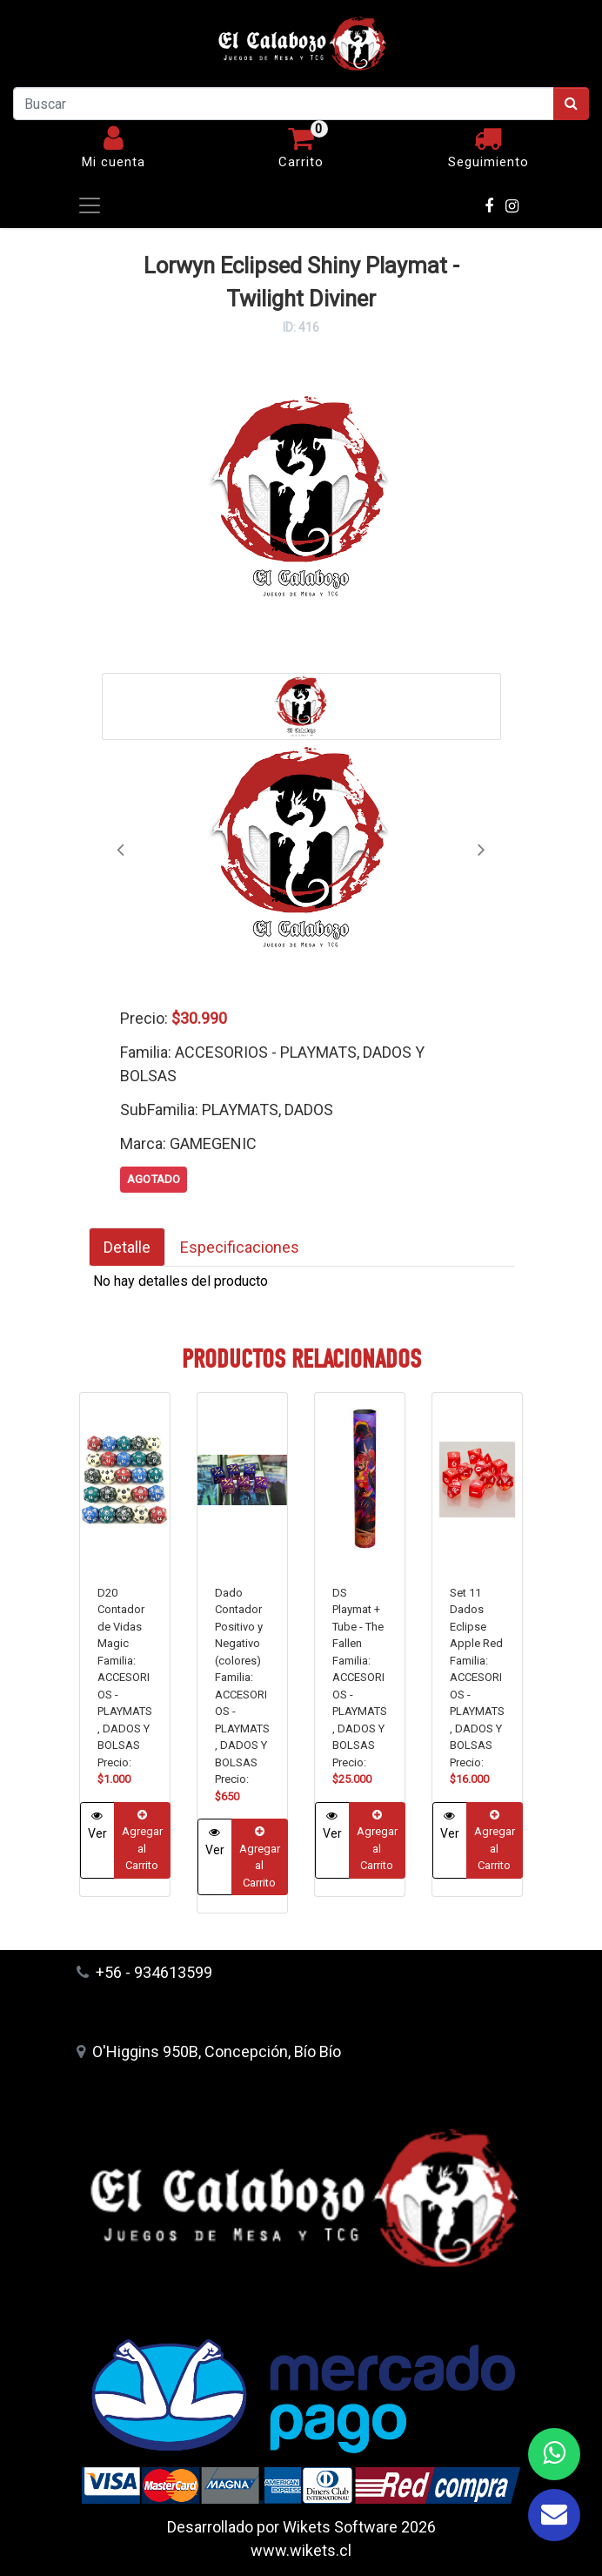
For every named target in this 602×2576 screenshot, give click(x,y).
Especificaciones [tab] (239, 1247)
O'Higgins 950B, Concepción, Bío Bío (209, 2051)
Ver (97, 1825)
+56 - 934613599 (144, 1972)
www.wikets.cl (301, 2550)
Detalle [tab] (127, 1247)
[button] (120, 849)
